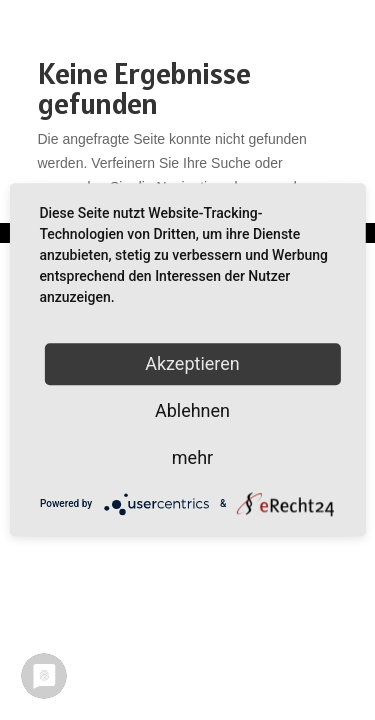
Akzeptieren (192, 363)
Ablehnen (192, 410)
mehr (192, 457)
